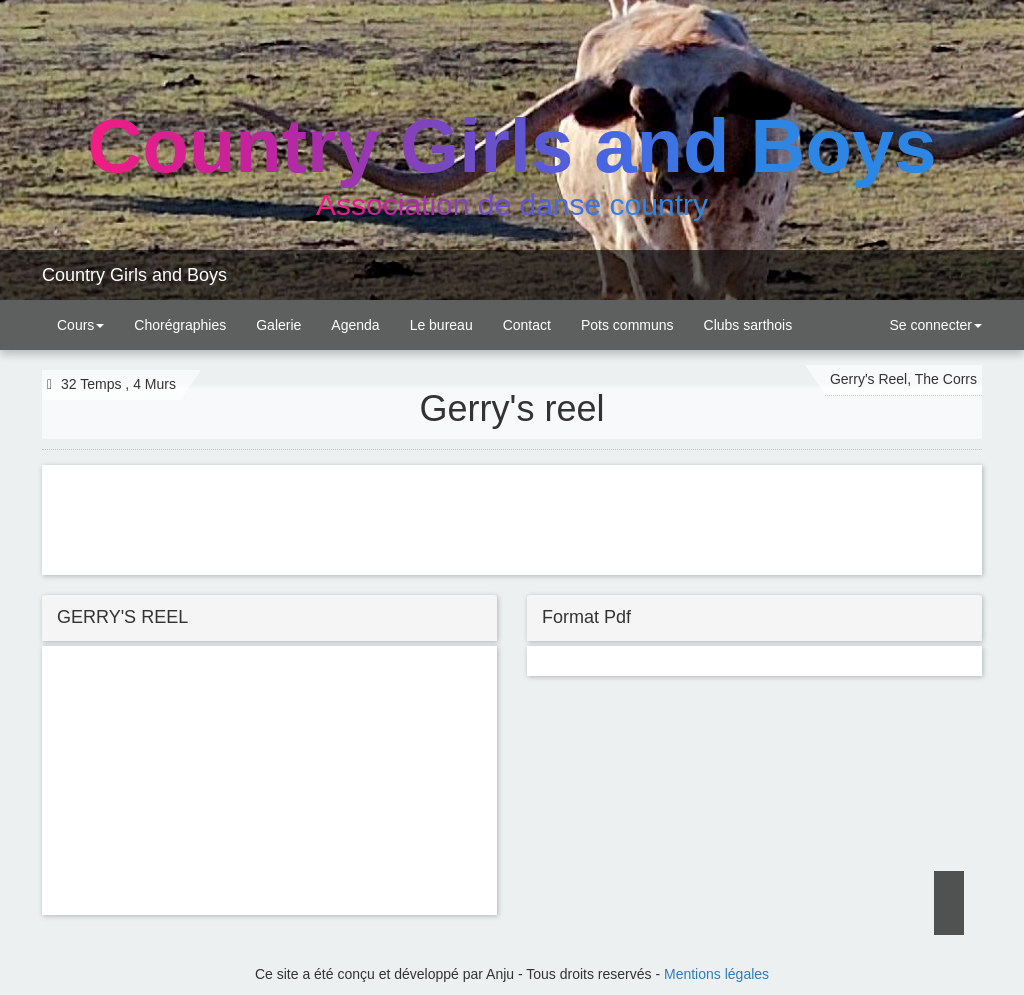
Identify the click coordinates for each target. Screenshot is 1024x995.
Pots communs (627, 325)
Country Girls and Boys (134, 275)
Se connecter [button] (934, 325)
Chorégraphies (180, 325)
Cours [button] (80, 325)
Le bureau (441, 325)
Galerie (278, 325)
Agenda (355, 325)
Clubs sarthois (748, 325)
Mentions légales (716, 974)
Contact (527, 325)
